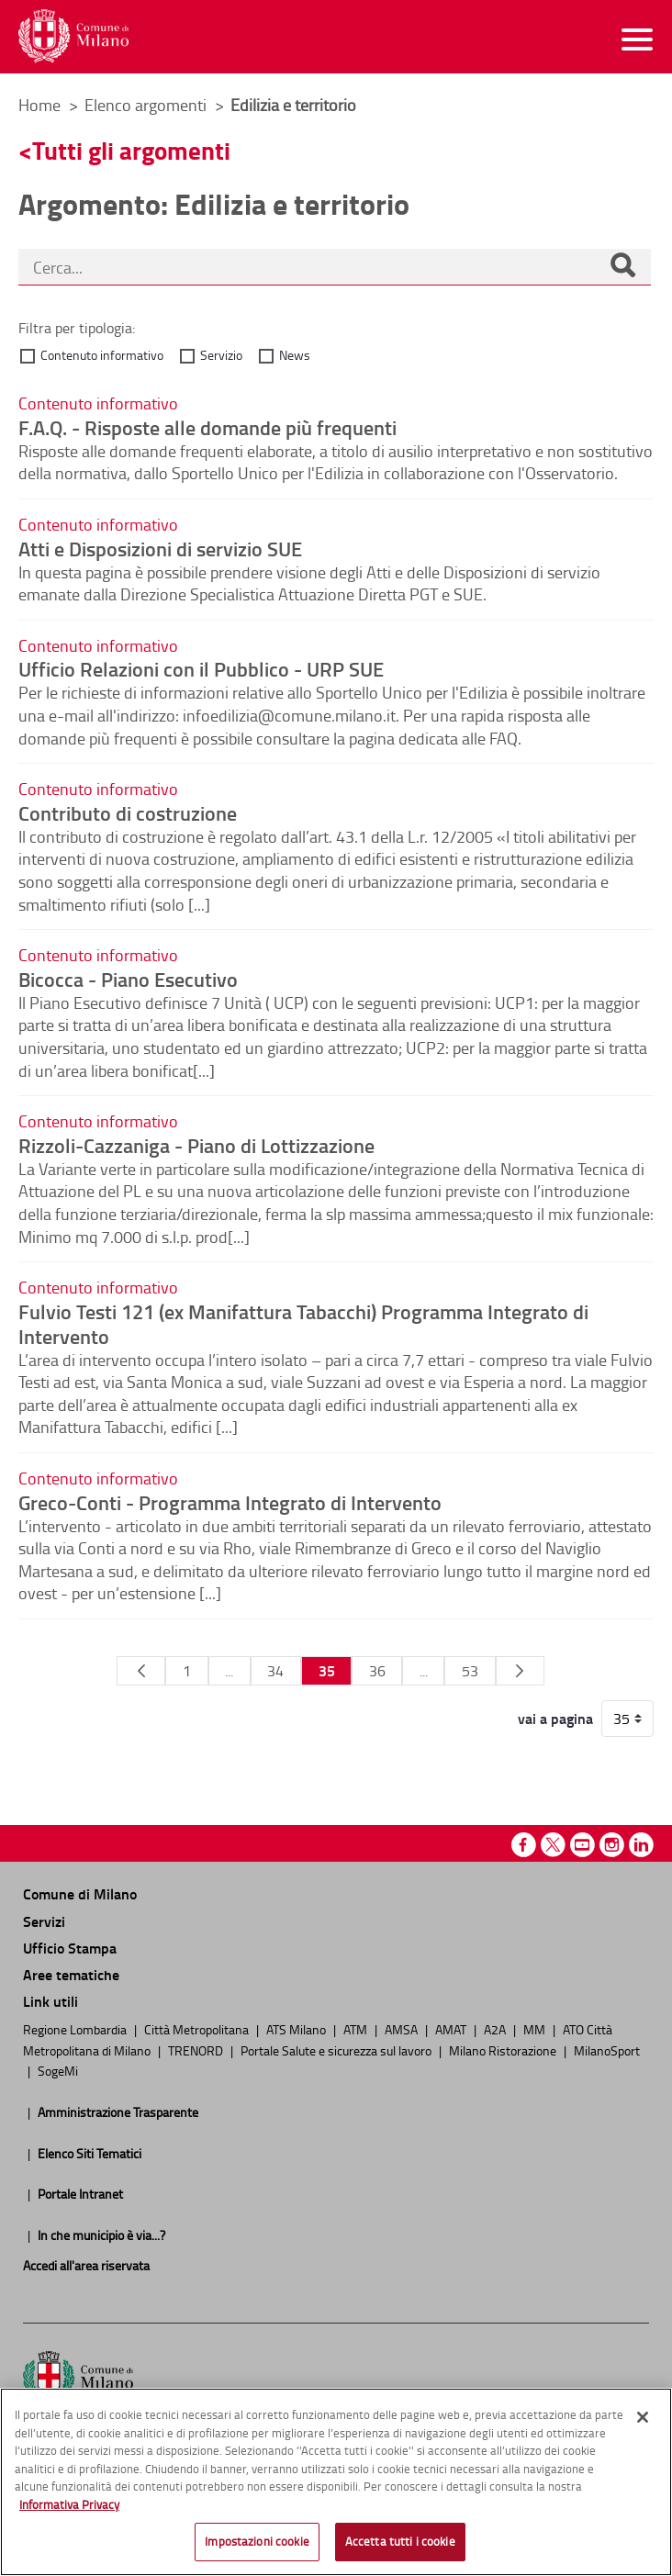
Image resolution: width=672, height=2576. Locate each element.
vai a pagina (555, 1718)
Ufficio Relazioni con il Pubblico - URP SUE (201, 668)
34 (275, 1671)
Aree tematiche (71, 1974)
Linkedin (641, 1844)
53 (470, 1671)
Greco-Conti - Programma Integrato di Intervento (230, 1502)
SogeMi (58, 2070)
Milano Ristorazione (504, 2050)
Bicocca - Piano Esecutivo (128, 978)
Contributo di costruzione (127, 812)
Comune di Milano (80, 1893)
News (294, 355)
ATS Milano (297, 2029)
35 (327, 1670)
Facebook (523, 1844)
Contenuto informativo (101, 355)
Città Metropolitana (198, 2029)
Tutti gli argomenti (131, 150)
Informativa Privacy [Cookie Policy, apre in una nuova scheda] (69, 2504)
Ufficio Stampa (70, 1947)
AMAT (452, 2029)
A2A (496, 2029)
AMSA (402, 2029)
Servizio (221, 355)
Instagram (611, 1844)
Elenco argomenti (147, 105)
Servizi (44, 1921)
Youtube (582, 1844)
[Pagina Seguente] (520, 1671)
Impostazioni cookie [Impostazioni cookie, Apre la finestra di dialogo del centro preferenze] (256, 2541)
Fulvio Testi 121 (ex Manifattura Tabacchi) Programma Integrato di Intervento (303, 1323)
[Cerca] (622, 267)
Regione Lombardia (76, 2029)
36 (377, 1671)
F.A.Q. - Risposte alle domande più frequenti (207, 427)
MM (535, 2029)
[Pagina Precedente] (141, 1671)
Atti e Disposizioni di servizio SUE (160, 548)
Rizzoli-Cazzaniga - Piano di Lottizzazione (196, 1144)
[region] (336, 2482)
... (229, 1671)
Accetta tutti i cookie (400, 2541)
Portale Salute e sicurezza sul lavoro (337, 2050)
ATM (356, 2029)
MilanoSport (607, 2050)
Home (39, 105)
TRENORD (197, 2050)
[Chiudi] (642, 2417)
